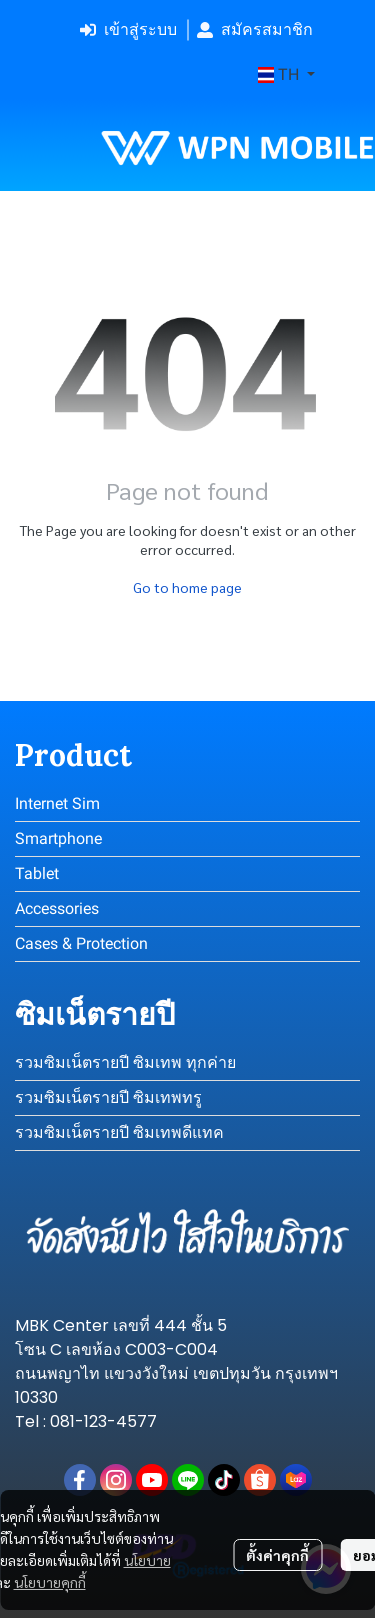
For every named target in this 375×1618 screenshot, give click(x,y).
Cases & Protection (81, 943)
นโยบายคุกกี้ (50, 1582)
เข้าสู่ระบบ (128, 29)
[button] (286, 75)
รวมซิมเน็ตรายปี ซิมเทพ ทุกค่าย (125, 1062)
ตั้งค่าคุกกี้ (277, 1555)
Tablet (37, 873)
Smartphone (58, 838)
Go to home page (187, 587)
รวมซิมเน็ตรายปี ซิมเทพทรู (108, 1097)
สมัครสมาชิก (255, 29)
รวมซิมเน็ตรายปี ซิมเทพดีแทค (119, 1132)
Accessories (57, 908)
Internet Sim (57, 803)
